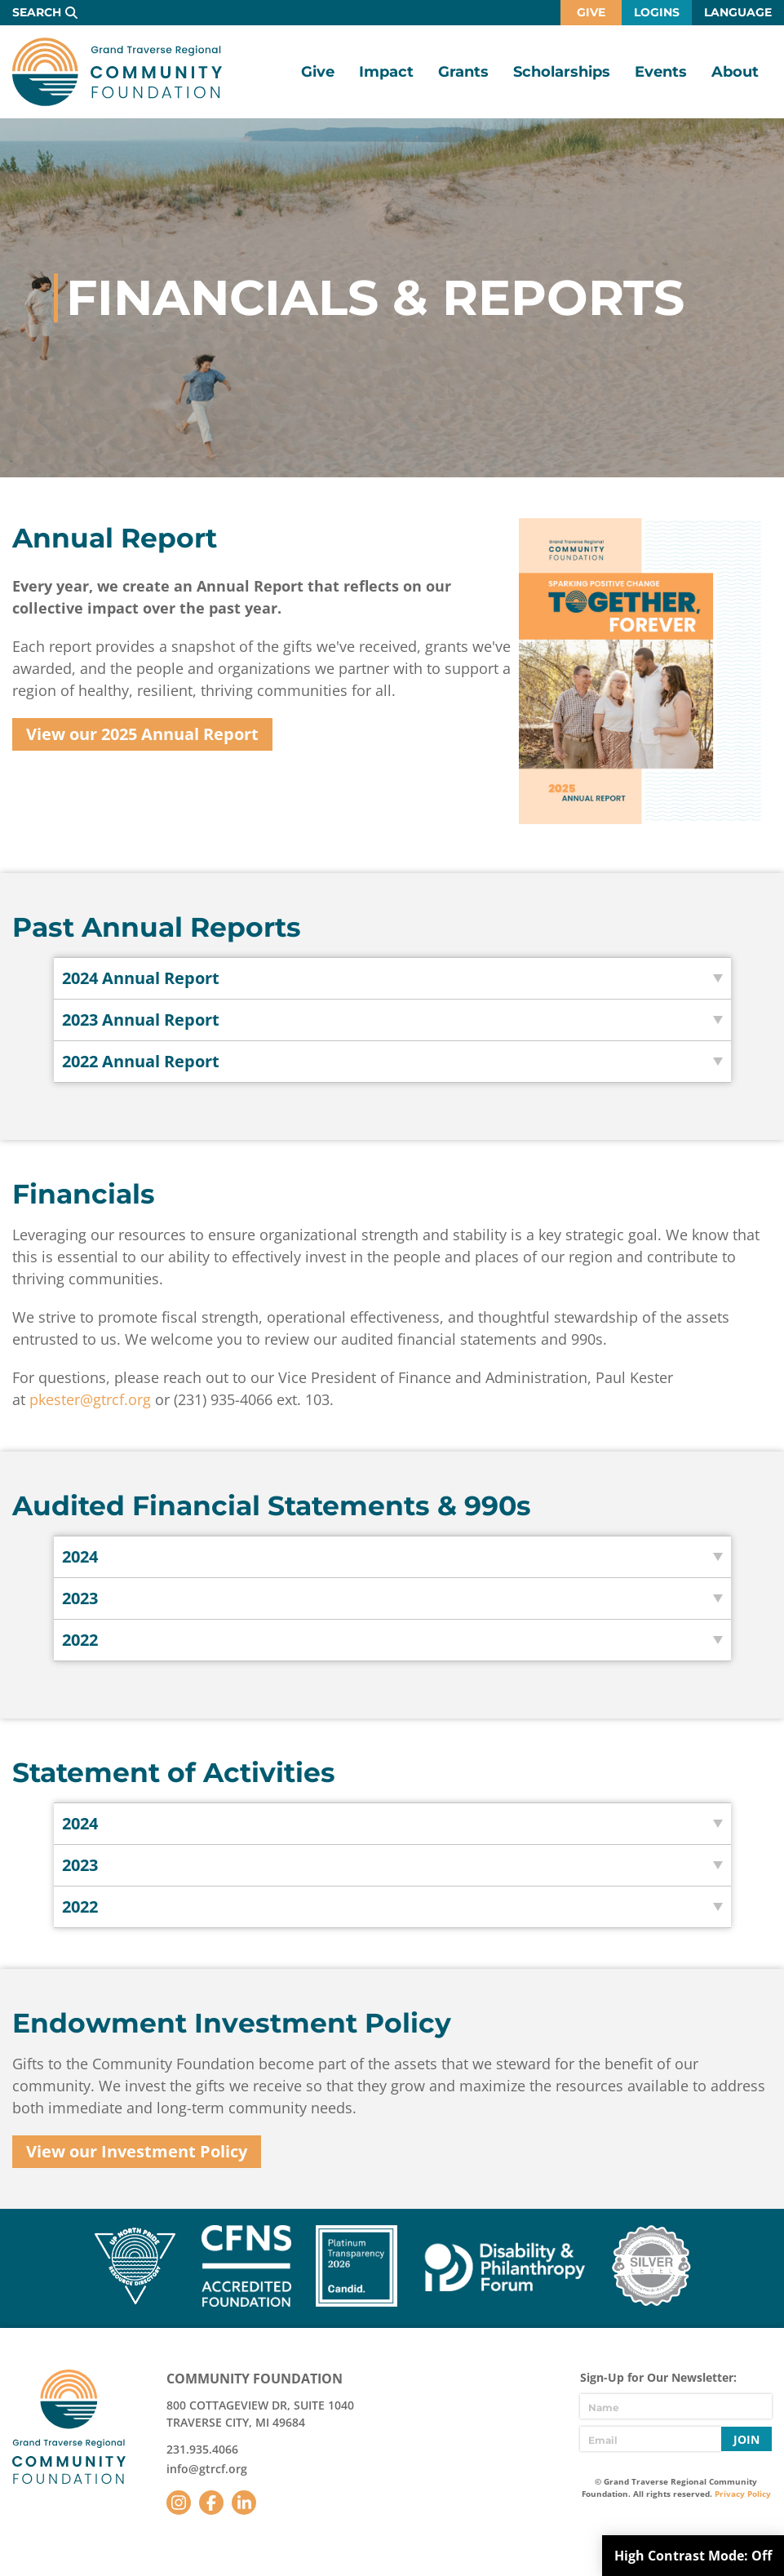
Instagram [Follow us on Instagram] (178, 2502)
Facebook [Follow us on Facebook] (211, 2502)
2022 (80, 1640)
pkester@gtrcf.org (90, 1399)
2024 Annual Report (140, 978)
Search (36, 12)
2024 (80, 1556)
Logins (657, 12)
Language (738, 12)
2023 (80, 1598)
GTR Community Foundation (117, 72)
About (735, 72)
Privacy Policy (743, 2493)
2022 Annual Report (140, 1061)
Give (591, 12)
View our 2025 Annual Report (142, 734)
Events (661, 72)
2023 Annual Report (140, 1020)
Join (746, 2439)
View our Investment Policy (136, 2151)
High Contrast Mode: (693, 2556)
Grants (463, 72)
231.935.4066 (202, 2449)
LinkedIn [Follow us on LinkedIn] (244, 2502)
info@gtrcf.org (206, 2468)
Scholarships (561, 72)
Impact (386, 72)
